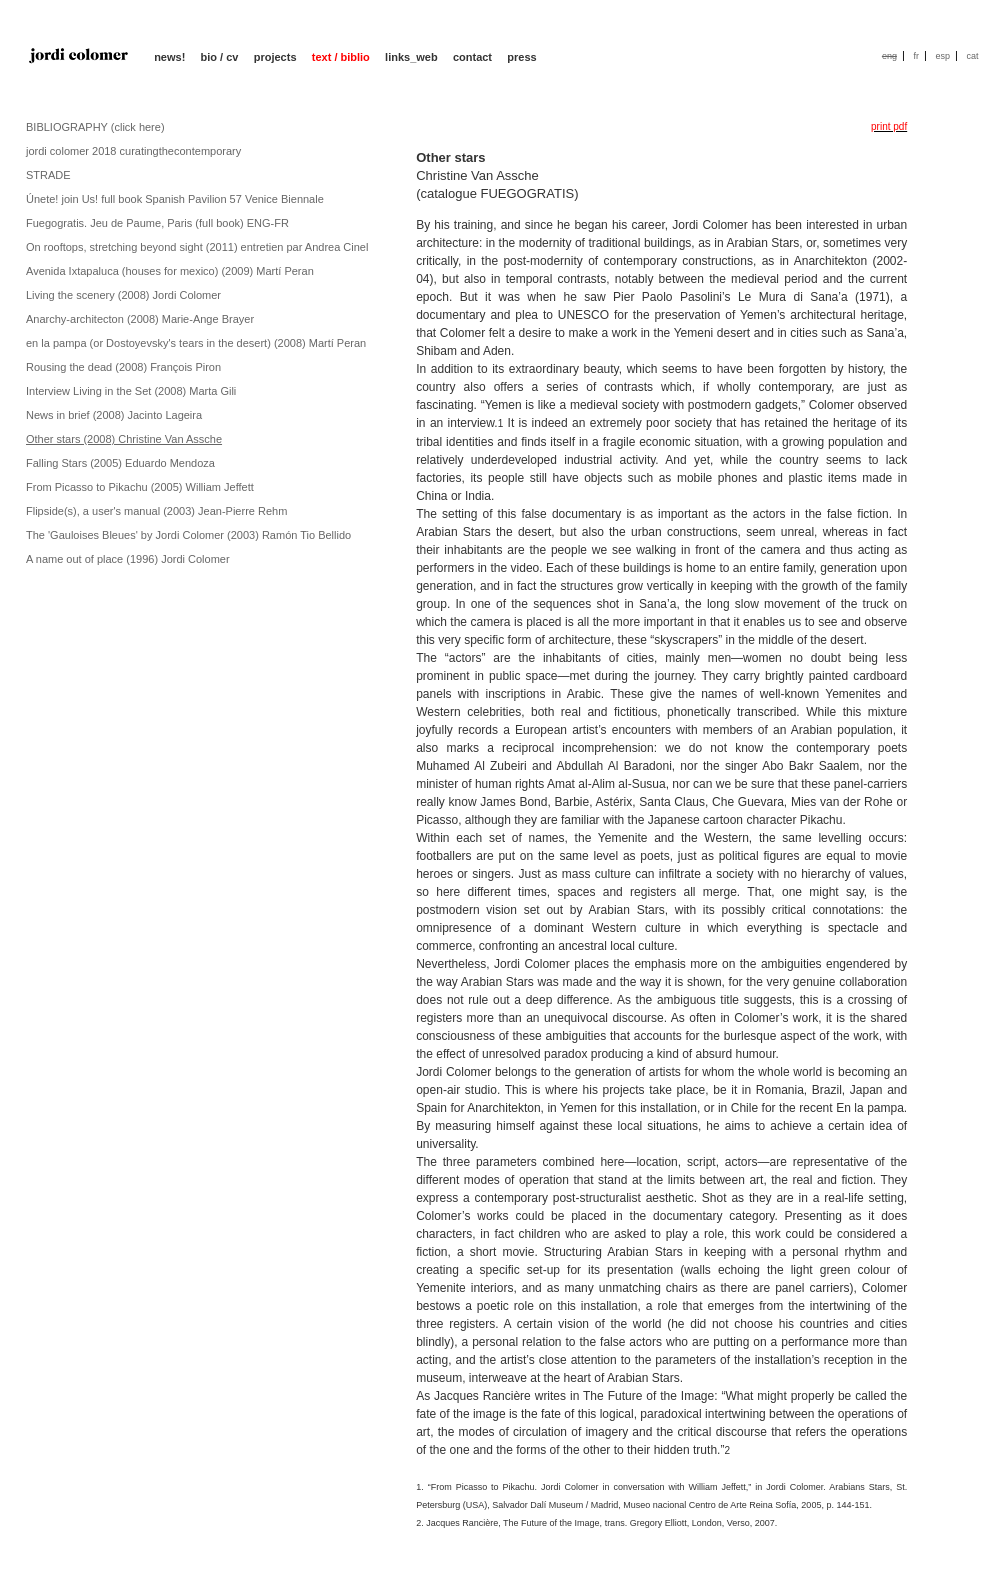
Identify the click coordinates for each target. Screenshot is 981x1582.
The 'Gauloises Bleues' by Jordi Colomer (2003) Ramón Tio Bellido (188, 535)
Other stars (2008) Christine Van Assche (124, 439)
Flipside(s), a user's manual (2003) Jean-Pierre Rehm (156, 511)
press (521, 57)
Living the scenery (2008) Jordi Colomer (123, 295)
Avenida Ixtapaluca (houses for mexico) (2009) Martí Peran (170, 271)
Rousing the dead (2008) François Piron (123, 367)
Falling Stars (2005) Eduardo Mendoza (120, 463)
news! (169, 57)
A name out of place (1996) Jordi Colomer (128, 559)
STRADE (48, 175)
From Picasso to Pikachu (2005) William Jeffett (140, 487)
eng (889, 56)
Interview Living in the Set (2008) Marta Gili (131, 391)
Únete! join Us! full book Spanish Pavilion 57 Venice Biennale (175, 199)
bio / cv (220, 57)
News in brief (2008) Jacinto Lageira (114, 415)
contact (472, 57)
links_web (411, 57)
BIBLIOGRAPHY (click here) (95, 127)
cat (972, 56)
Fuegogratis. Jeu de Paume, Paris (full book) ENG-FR (157, 223)
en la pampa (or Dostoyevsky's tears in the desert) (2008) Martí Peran (196, 343)
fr (916, 56)
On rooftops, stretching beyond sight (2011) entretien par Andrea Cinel (197, 247)
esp (942, 56)
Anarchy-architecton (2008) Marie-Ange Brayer (140, 319)
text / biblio (341, 57)
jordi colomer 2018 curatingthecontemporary (133, 151)
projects (275, 57)
